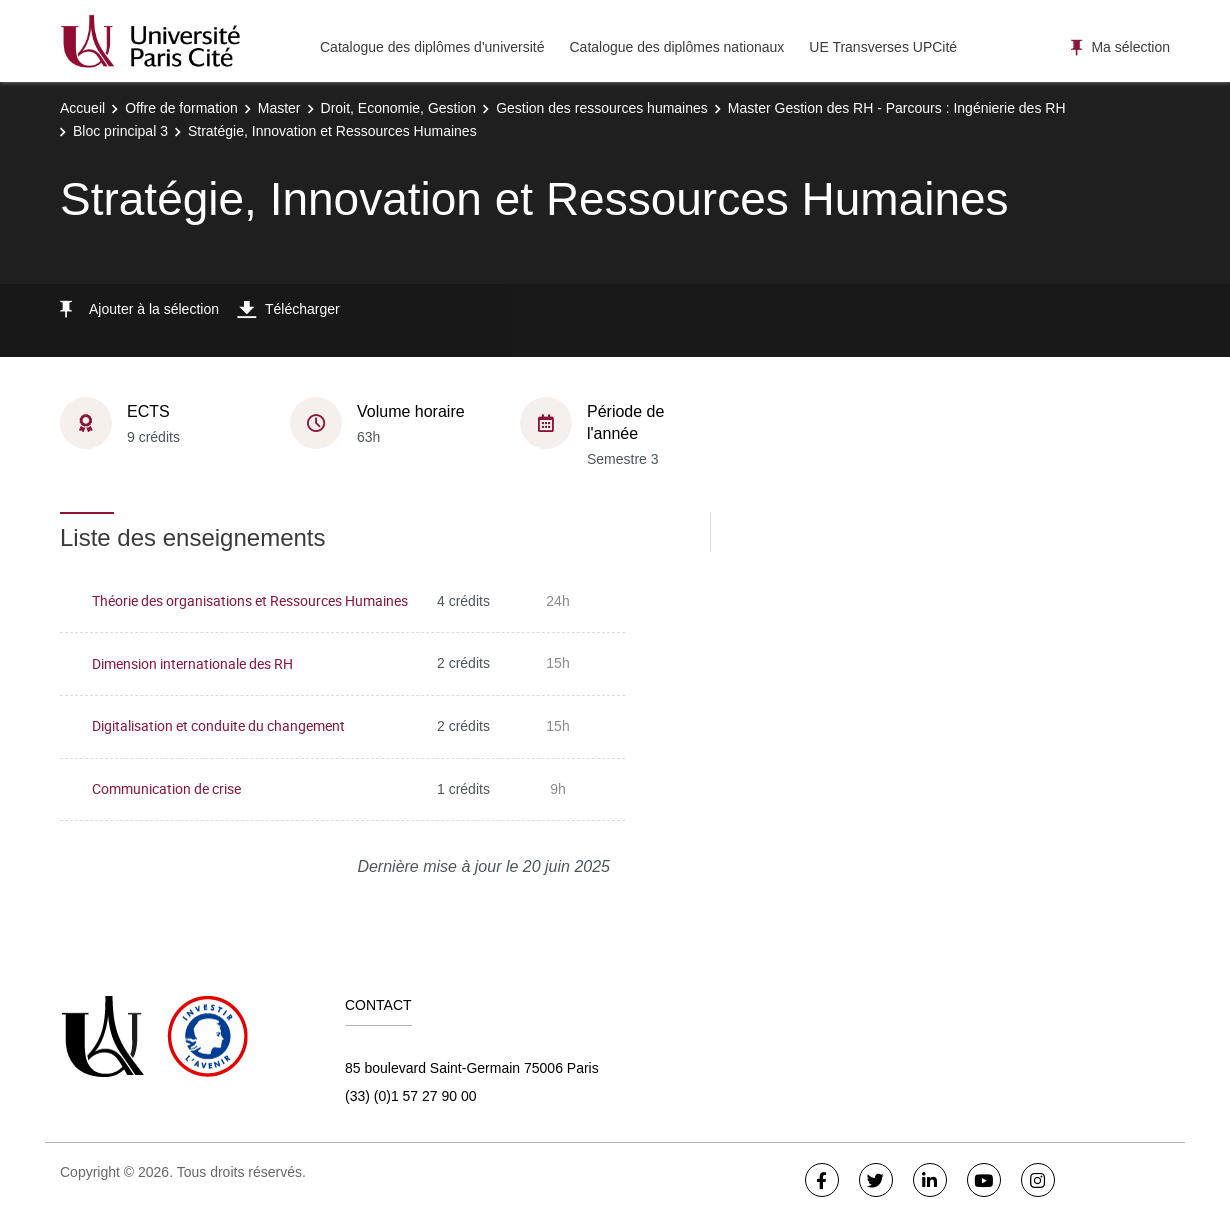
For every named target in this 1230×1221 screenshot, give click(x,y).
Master (279, 108)
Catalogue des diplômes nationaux (676, 47)
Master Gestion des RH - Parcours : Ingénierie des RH (897, 108)
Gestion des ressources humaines (602, 108)
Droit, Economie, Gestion (399, 108)
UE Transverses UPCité (883, 47)
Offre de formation (181, 108)
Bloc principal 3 (120, 131)
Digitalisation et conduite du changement (218, 725)
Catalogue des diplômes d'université (432, 47)
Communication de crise (166, 788)
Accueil (82, 108)
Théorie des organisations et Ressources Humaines (250, 600)
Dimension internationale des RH (192, 663)
